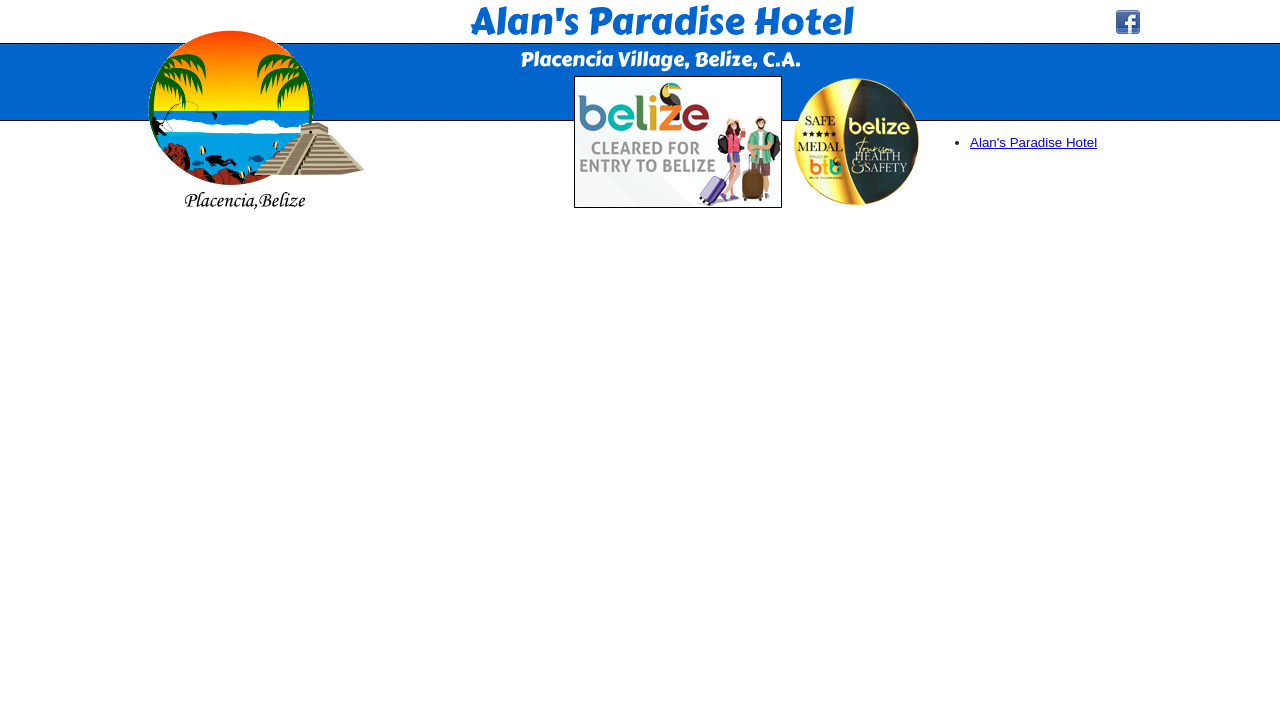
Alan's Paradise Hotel (1033, 142)
